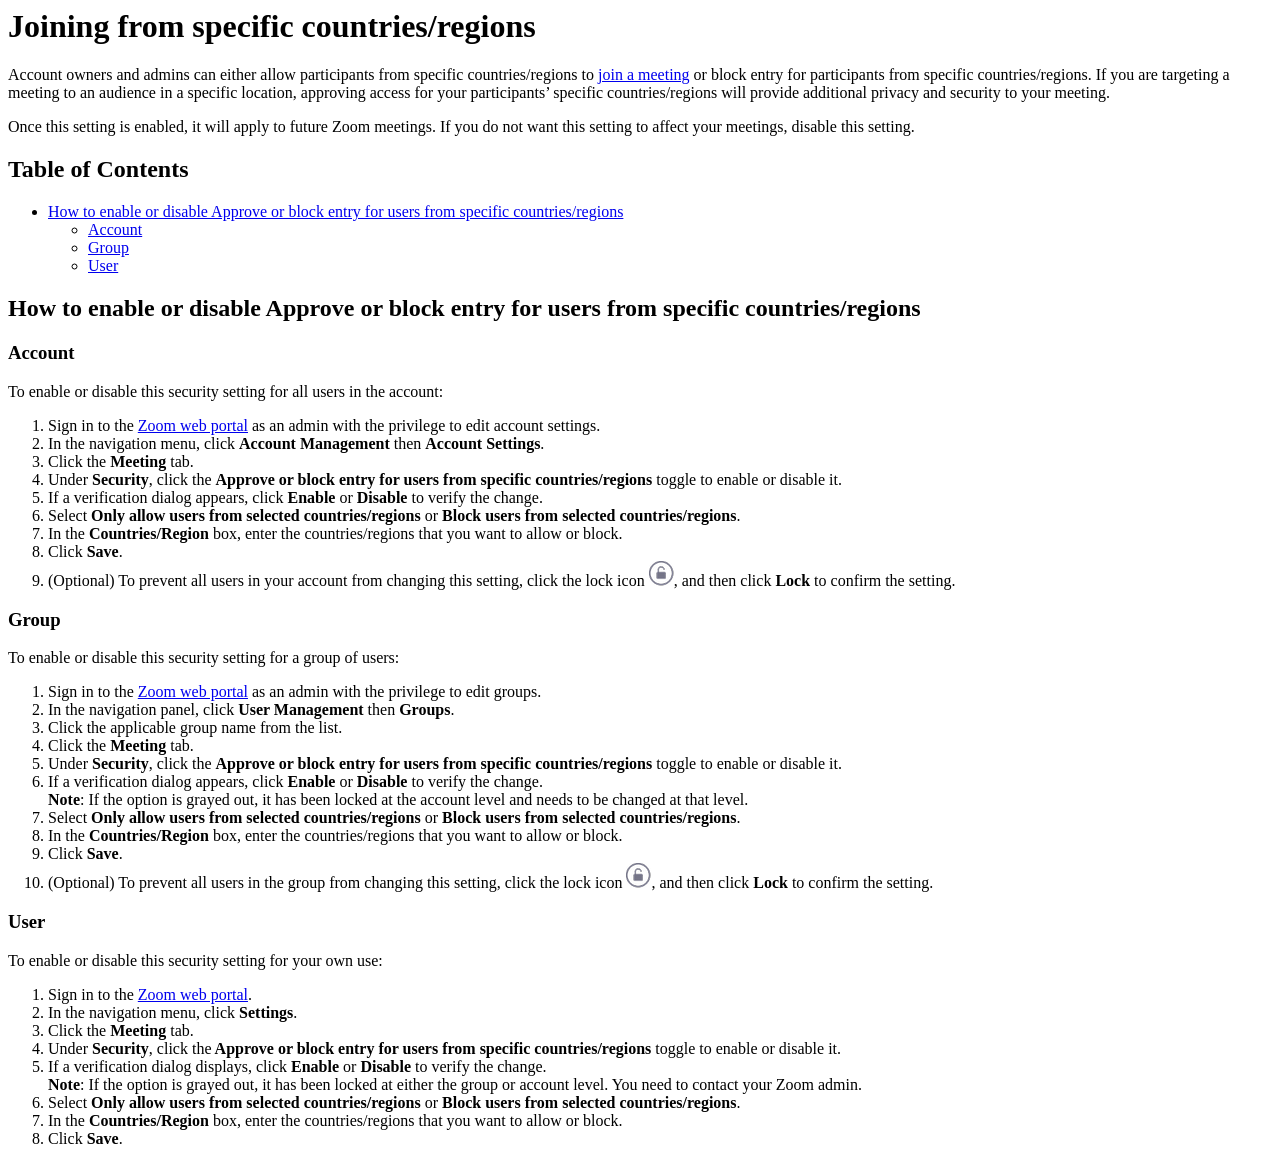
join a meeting (644, 74)
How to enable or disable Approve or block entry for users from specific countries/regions (335, 211)
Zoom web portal (193, 425)
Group (108, 247)
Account (115, 229)
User (103, 265)
